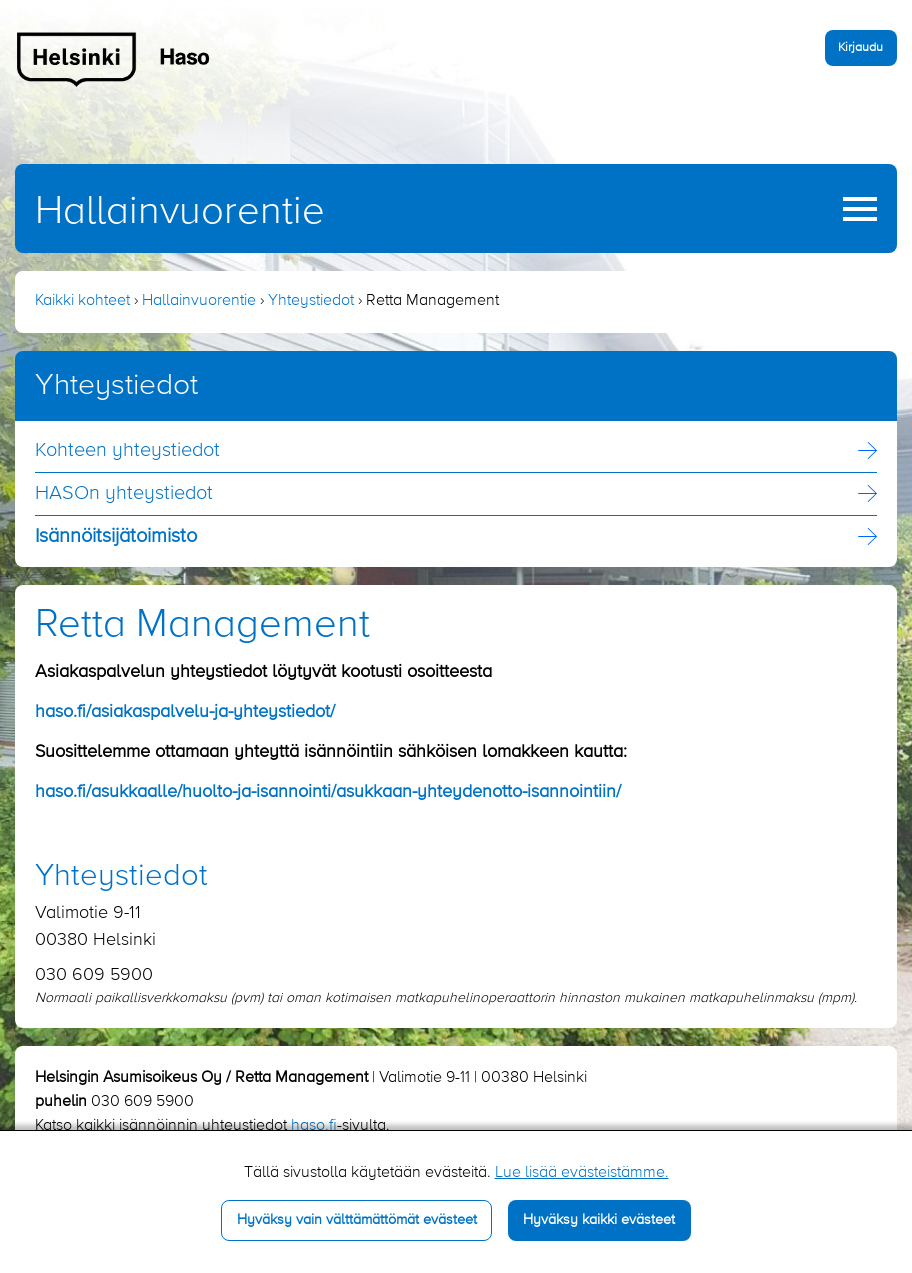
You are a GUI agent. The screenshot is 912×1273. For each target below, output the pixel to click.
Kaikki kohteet (82, 301)
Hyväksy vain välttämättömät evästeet (357, 1220)
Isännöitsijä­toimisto (116, 537)
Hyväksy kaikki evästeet (599, 1220)
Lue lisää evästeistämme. (582, 1173)
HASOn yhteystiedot (124, 494)
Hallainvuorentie (180, 212)
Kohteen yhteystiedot (127, 451)
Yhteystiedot (311, 301)
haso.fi (314, 1126)
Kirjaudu (860, 47)
